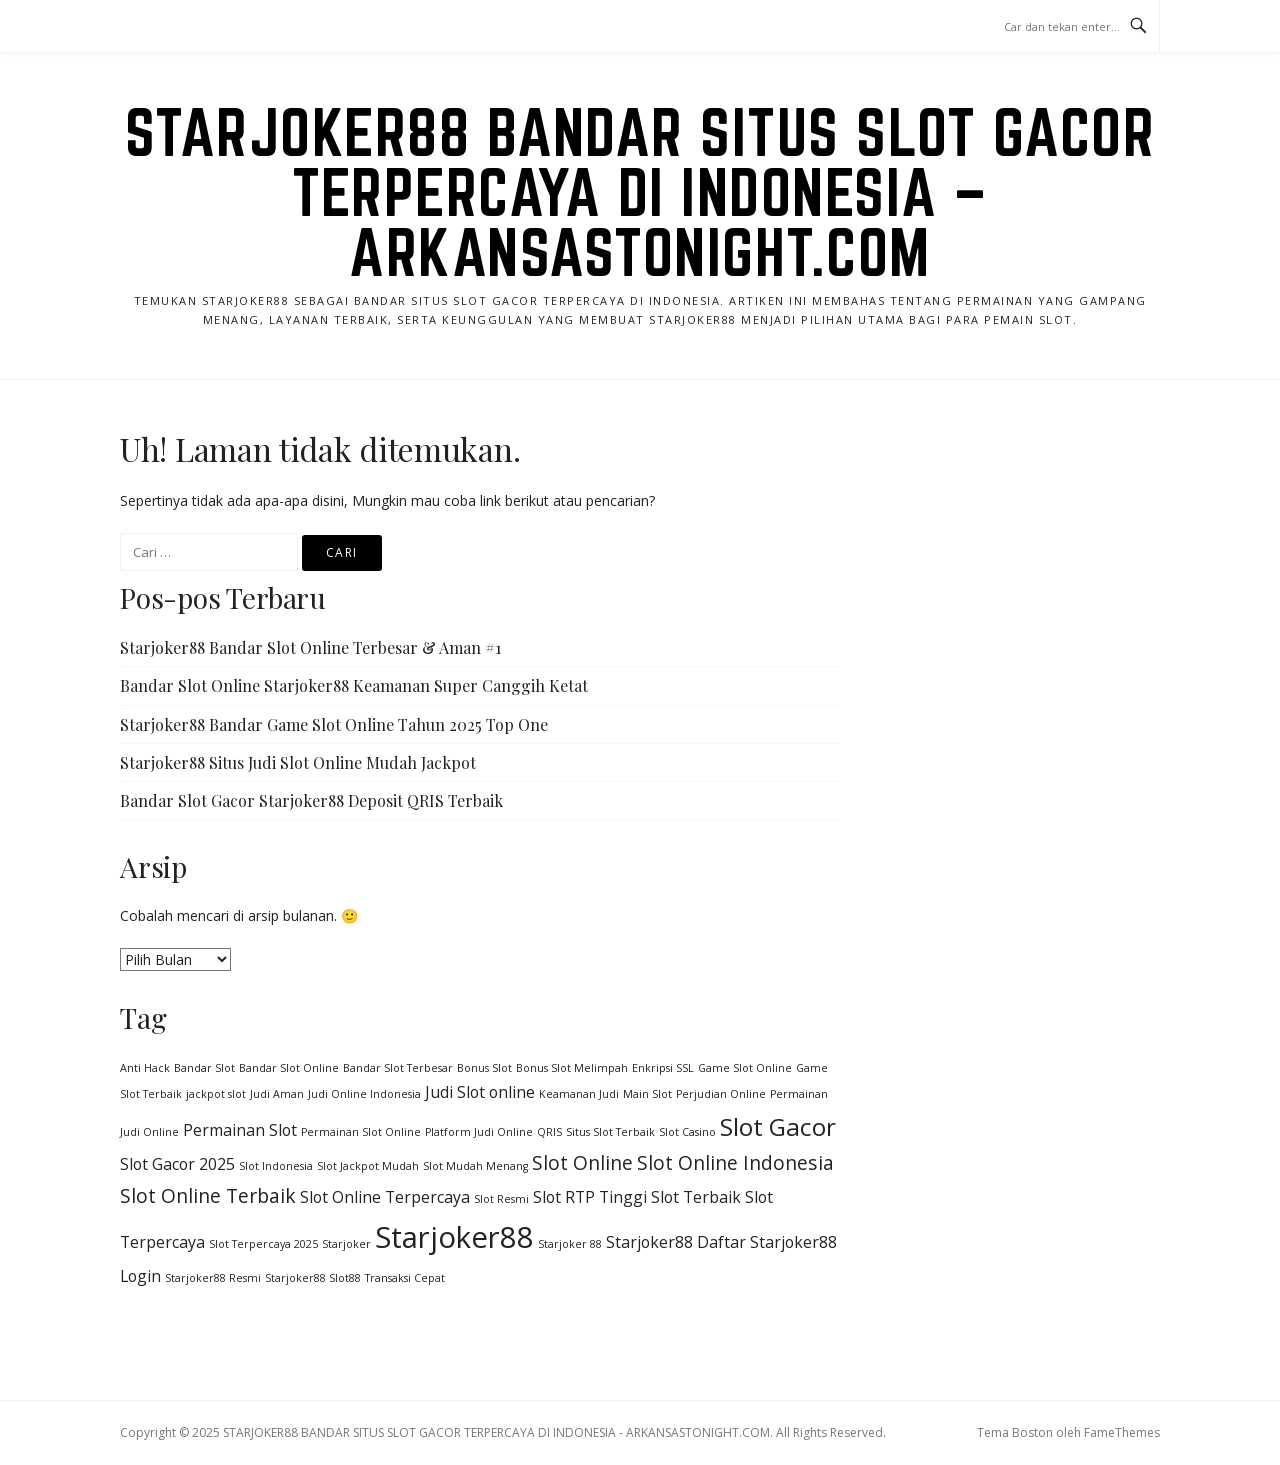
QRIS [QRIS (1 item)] (549, 1132)
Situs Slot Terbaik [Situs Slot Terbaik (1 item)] (610, 1132)
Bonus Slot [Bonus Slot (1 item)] (484, 1068)
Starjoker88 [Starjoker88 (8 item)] (454, 1237)
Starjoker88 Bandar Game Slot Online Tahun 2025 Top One (334, 724)
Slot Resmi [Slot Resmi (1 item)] (501, 1199)
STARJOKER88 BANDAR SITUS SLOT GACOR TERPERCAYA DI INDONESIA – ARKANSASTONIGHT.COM (640, 192)
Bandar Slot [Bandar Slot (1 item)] (204, 1068)
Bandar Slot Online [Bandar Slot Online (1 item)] (289, 1068)
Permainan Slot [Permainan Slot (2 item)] (240, 1130)
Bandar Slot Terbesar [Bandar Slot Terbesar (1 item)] (398, 1068)
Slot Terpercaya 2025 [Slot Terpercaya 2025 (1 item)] (263, 1244)
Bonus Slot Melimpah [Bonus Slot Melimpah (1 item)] (572, 1068)
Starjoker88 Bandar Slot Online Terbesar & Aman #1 (310, 647)
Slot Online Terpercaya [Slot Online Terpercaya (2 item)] (385, 1197)
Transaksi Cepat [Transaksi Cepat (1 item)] (405, 1278)
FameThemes (1122, 1432)
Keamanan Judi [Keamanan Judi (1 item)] (579, 1094)
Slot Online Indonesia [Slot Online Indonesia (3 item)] (735, 1162)
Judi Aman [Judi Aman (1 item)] (277, 1094)
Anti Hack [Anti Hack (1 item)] (145, 1068)
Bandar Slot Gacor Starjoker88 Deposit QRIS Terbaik (311, 800)
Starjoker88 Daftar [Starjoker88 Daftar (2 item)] (676, 1242)
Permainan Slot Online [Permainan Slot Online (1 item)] (361, 1132)
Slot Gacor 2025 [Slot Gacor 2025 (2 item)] (177, 1164)
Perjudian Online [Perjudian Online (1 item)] (721, 1094)
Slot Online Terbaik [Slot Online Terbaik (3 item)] (208, 1195)
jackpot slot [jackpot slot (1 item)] (216, 1094)
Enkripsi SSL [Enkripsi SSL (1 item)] (663, 1068)
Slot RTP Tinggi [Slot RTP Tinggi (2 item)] (590, 1197)
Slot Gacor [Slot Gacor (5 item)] (778, 1126)
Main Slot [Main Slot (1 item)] (647, 1094)
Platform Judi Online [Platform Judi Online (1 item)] (479, 1132)
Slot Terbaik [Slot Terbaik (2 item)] (696, 1197)
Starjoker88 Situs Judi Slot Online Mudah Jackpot (298, 762)
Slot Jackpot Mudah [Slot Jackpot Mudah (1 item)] (368, 1166)
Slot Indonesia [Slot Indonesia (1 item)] (276, 1166)
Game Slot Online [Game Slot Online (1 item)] (745, 1068)
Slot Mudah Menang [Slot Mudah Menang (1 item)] (475, 1166)
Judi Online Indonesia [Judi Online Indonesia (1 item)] (364, 1094)
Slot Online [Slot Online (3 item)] (582, 1162)
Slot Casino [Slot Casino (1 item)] (687, 1132)
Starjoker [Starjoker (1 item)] (346, 1244)
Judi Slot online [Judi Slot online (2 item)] (480, 1092)
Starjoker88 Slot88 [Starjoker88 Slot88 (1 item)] (313, 1278)
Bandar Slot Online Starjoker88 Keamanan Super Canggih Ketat (354, 685)
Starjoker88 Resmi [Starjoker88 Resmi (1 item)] (213, 1278)
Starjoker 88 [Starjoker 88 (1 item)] (570, 1244)
